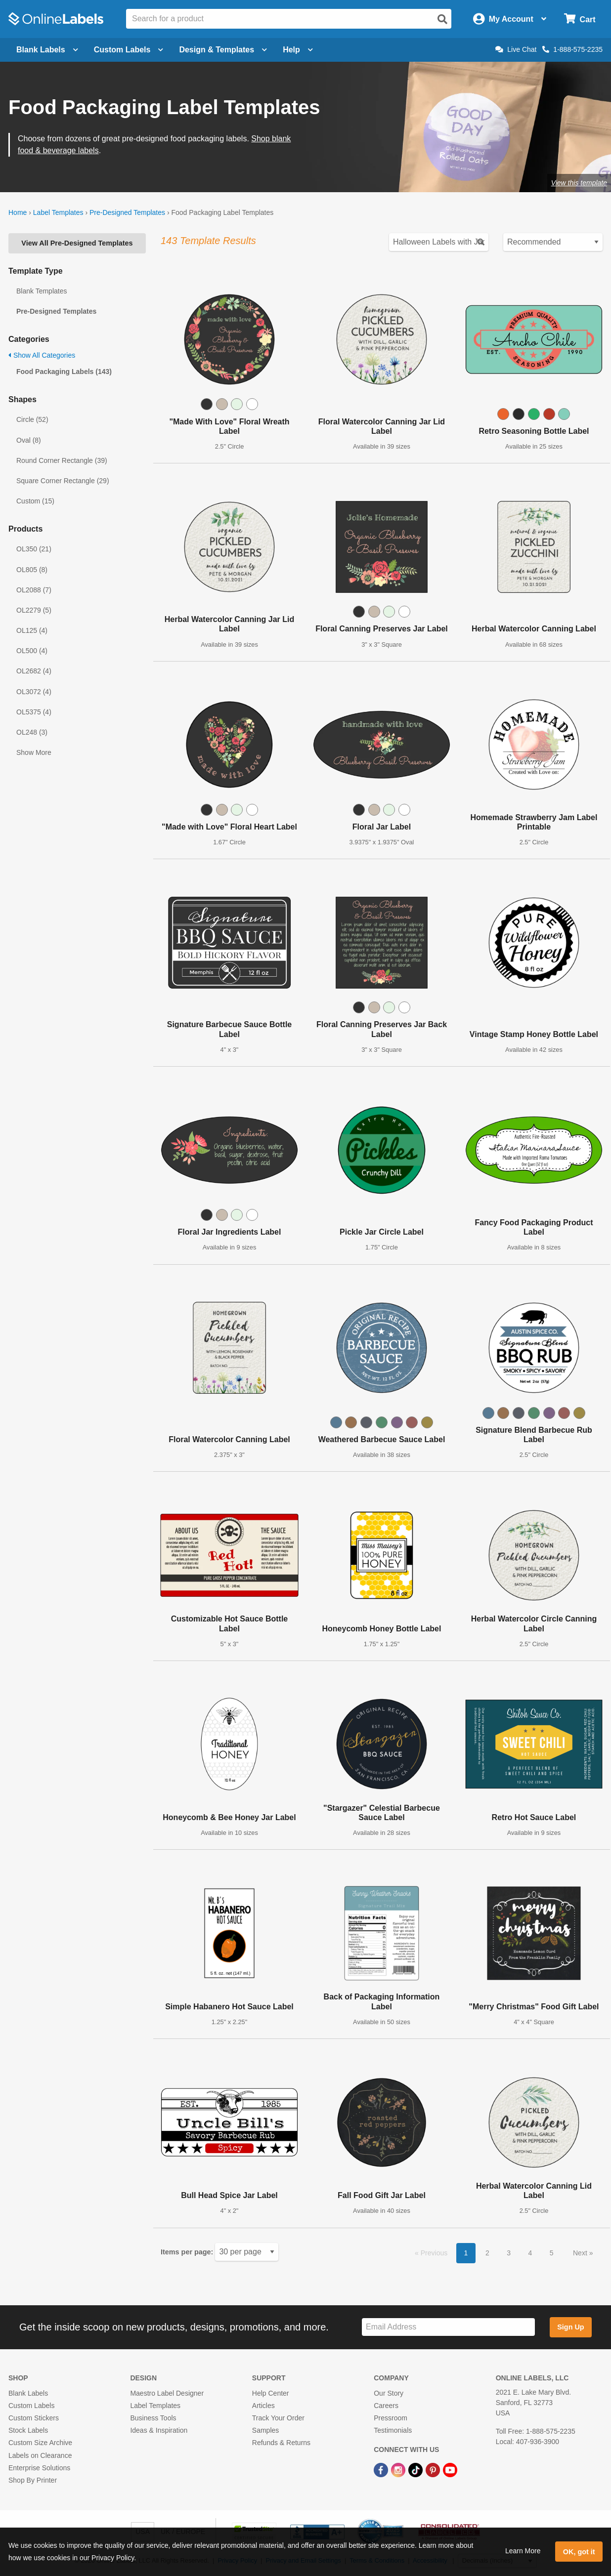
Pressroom (390, 2418)
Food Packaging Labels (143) (64, 371)
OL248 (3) (31, 732)
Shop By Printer (32, 2480)
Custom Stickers (33, 2418)
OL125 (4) (31, 630)
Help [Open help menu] (298, 49)
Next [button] (581, 2253)
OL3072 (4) (33, 692)
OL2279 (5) (33, 610)
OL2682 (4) (33, 671)
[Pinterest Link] (434, 2470)
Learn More (523, 2551)
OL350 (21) (33, 549)
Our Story (388, 2393)
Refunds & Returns (281, 2443)
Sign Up (570, 2327)
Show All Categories (41, 355)
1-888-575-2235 (572, 49)
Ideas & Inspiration (158, 2430)
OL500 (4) (31, 651)
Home (17, 212)
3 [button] (509, 2253)
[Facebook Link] (382, 2470)
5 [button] (552, 2253)
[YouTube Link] (450, 2470)
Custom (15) (35, 501)
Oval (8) (28, 440)
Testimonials (393, 2430)
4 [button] (530, 2253)
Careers (386, 2406)
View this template (579, 183)
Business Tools (153, 2418)
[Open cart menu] (580, 19)
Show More (33, 752)
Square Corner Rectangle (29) (62, 481)
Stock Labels (28, 2430)
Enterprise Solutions (39, 2468)
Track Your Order (278, 2418)
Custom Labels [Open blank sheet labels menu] (129, 49)
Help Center (270, 2393)
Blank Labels (28, 2393)
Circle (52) (32, 419)
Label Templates (58, 212)
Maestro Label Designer (167, 2393)
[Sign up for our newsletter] (448, 2327)
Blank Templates (41, 291)
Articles (263, 2406)
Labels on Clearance (40, 2455)
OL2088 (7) (33, 590)
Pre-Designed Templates (127, 212)
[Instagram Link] (399, 2470)
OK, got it (579, 2552)
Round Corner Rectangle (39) (61, 460)
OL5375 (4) (33, 712)
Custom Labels (31, 2406)
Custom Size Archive (40, 2443)
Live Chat (515, 49)
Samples (265, 2430)
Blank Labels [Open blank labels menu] (47, 49)
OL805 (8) (31, 570)
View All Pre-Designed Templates (76, 243)
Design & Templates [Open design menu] (223, 49)
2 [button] (487, 2253)
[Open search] (442, 19)
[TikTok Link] (416, 2470)
